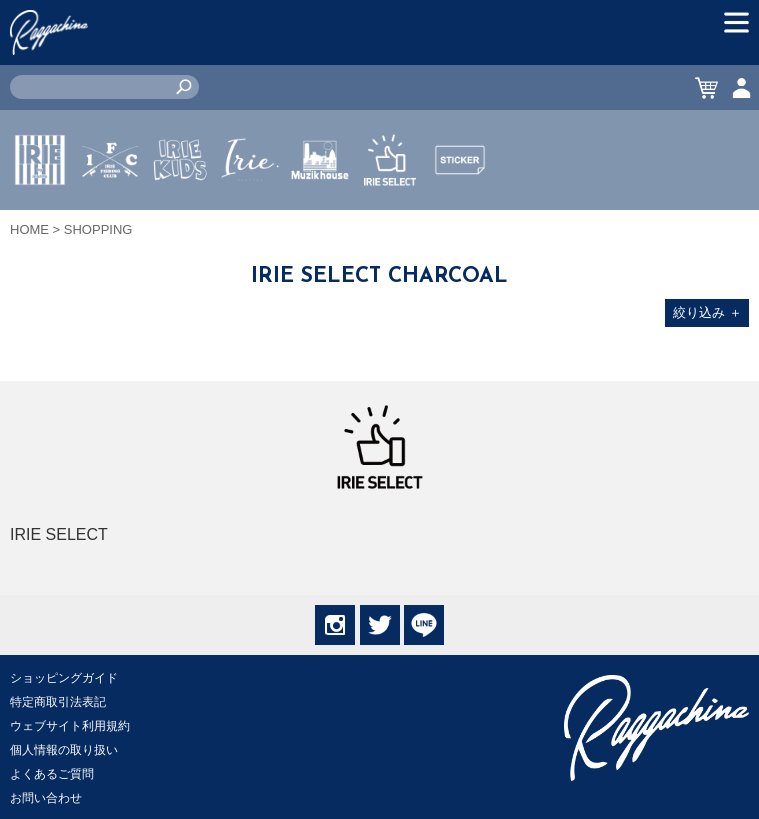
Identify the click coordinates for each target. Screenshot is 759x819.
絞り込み (707, 312)
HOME (29, 229)
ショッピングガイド (64, 678)
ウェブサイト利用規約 (70, 726)
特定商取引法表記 (58, 702)
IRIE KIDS (180, 219)
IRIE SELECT (390, 219)
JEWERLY (250, 207)
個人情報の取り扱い (64, 750)
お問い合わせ (46, 798)
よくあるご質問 (52, 774)
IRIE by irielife (40, 219)
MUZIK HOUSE (320, 219)
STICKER (460, 207)
